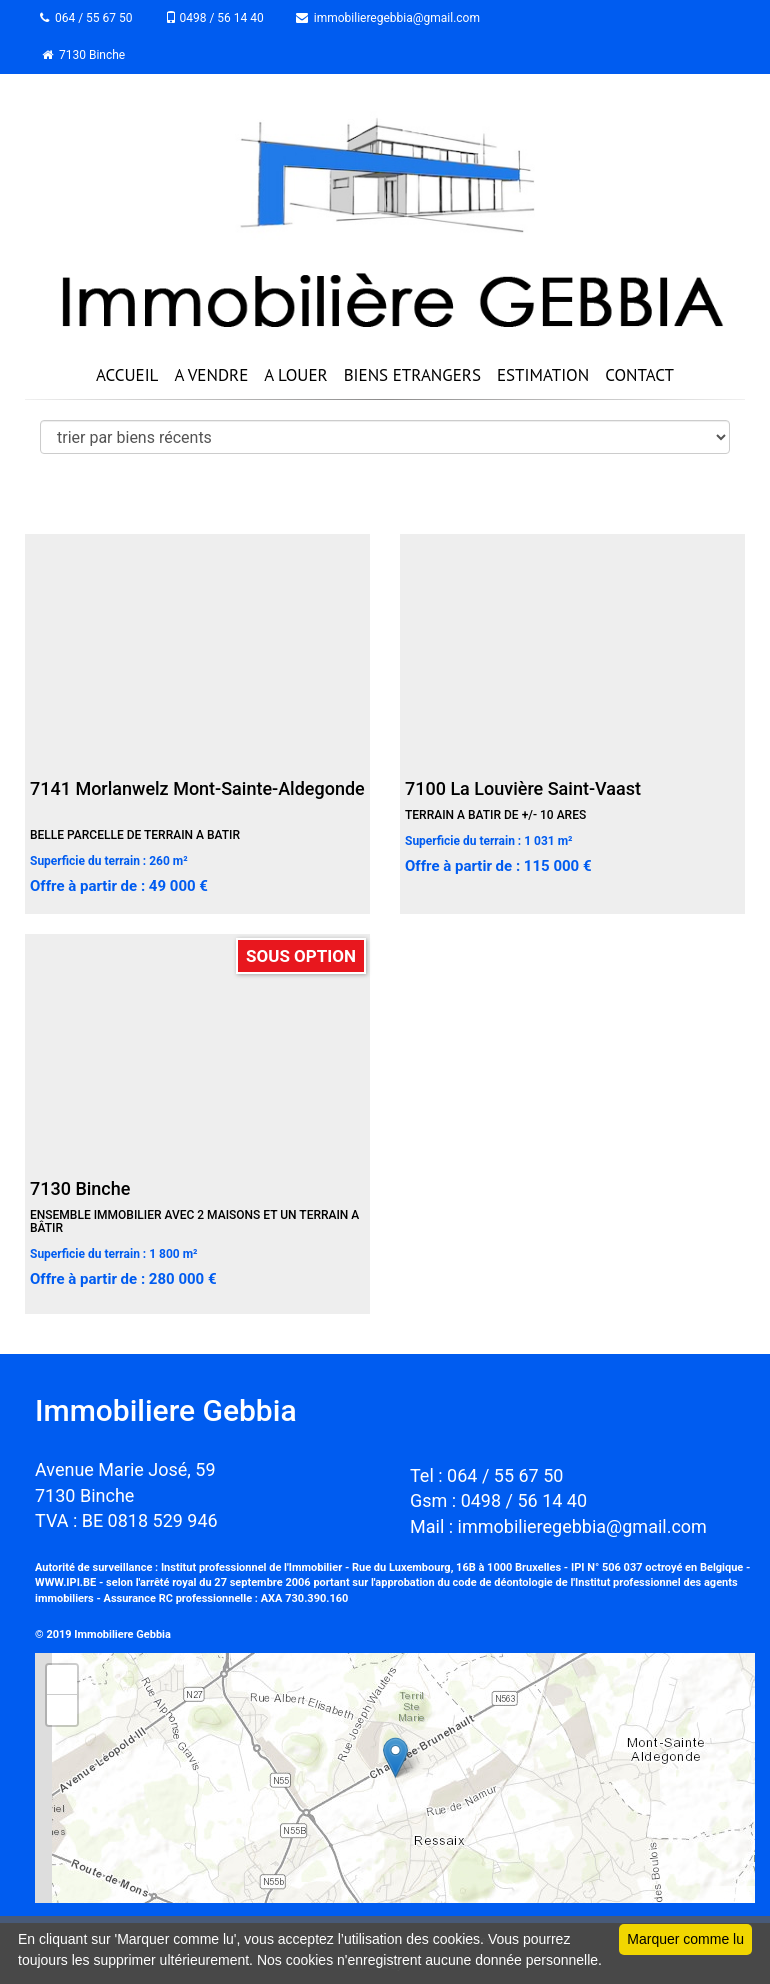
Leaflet (733, 1894)
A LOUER (295, 375)
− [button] (62, 1710)
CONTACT (639, 375)
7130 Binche (83, 55)
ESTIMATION (543, 375)
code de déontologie (503, 1582)
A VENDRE (211, 375)
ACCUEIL (127, 375)
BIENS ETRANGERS (412, 375)
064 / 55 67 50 (86, 18)
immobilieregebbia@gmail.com (388, 18)
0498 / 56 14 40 (214, 18)
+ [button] (62, 1680)
